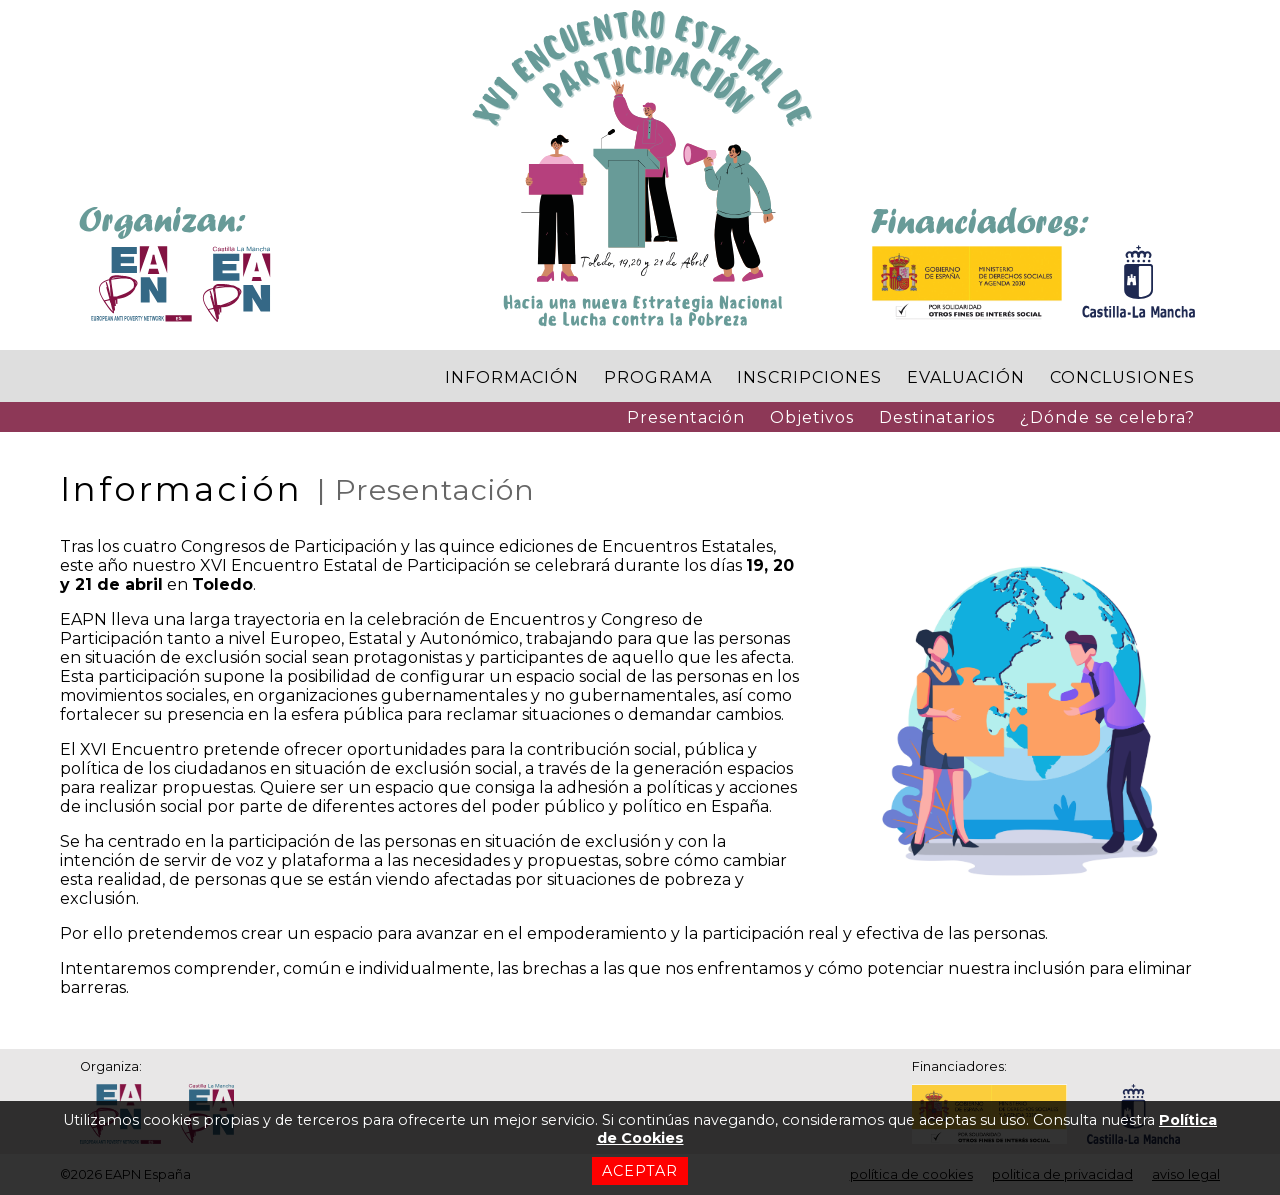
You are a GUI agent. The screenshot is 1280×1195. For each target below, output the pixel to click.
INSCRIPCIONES (809, 377)
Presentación (686, 417)
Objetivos (812, 417)
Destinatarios (937, 417)
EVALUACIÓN (966, 377)
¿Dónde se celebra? (1107, 417)
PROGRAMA (658, 377)
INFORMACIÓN (512, 377)
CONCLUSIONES (1122, 377)
